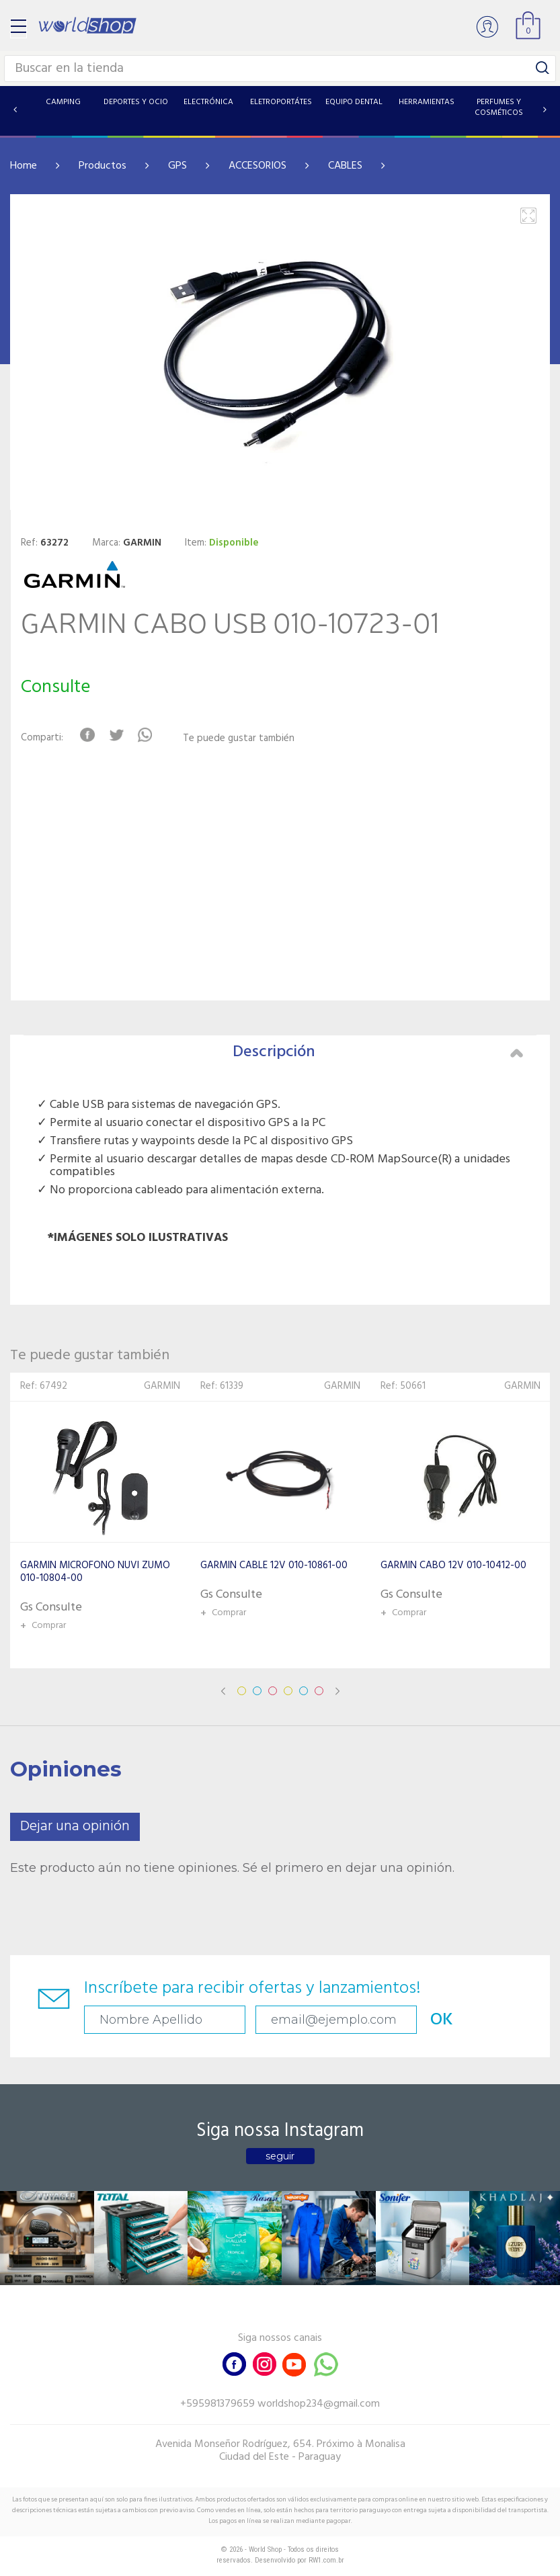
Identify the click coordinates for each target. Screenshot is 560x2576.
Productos (102, 166)
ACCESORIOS (257, 166)
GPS (177, 166)
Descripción (378, 1052)
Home (23, 166)
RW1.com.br (326, 2560)
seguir (280, 2156)
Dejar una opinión (75, 1826)
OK (441, 2020)
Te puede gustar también (238, 738)
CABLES (345, 166)
